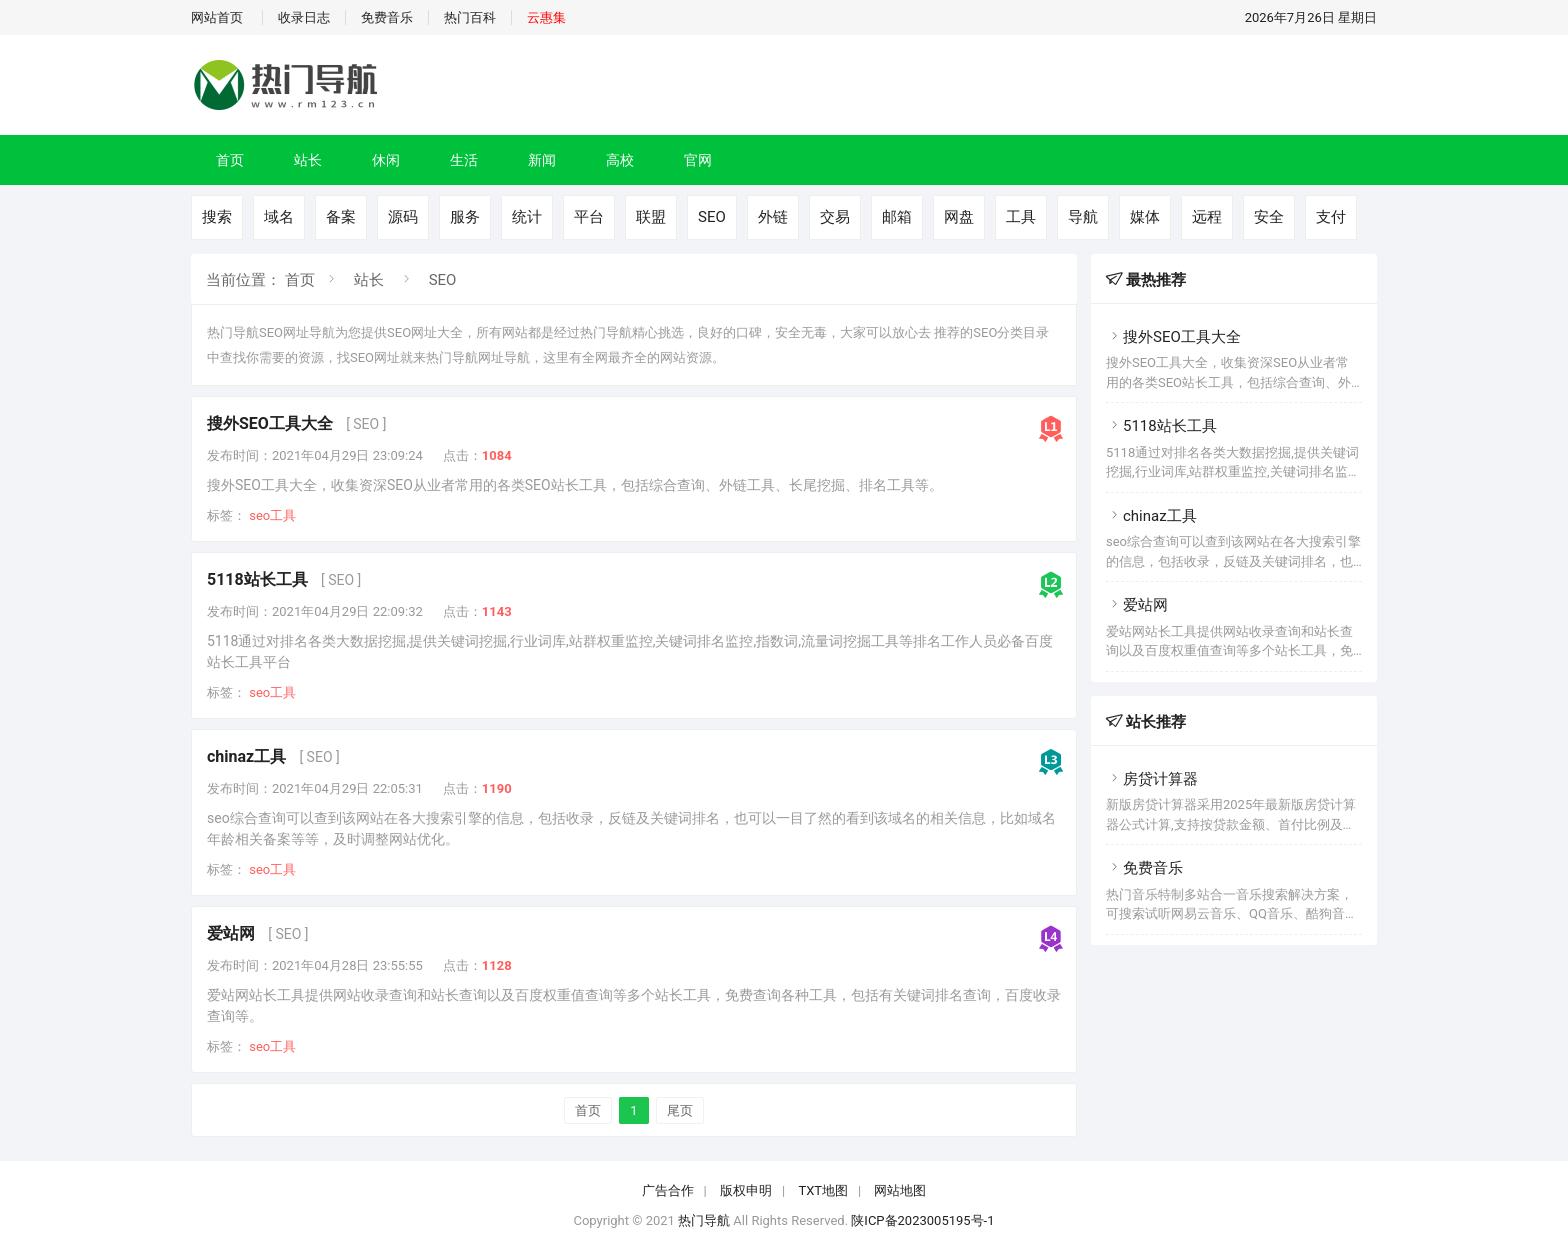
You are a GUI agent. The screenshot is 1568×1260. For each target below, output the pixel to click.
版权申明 (746, 1190)
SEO (712, 217)
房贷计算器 (1152, 779)
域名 (279, 217)
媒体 (1145, 217)
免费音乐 (387, 17)
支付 (1331, 217)
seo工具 (272, 515)
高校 (620, 160)
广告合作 (668, 1190)
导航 (1083, 217)
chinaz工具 (246, 756)
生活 (464, 160)
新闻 (542, 160)
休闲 (386, 160)
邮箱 (897, 217)
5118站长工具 (257, 579)
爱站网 (231, 933)
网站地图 (900, 1190)
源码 (403, 217)
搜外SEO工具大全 (270, 423)
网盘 (959, 217)
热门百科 (470, 17)
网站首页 (217, 17)
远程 (1207, 217)
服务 (465, 217)
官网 (698, 160)
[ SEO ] (366, 424)
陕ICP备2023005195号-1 (922, 1220)
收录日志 (304, 17)
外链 (773, 217)
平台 (589, 217)
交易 (835, 217)
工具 (1021, 217)
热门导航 (704, 1220)
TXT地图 (823, 1190)
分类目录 (1023, 332)
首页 (230, 160)
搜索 (217, 217)
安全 (1269, 217)
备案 (341, 217)
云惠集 (546, 17)
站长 (308, 160)
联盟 (651, 217)
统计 (527, 217)
